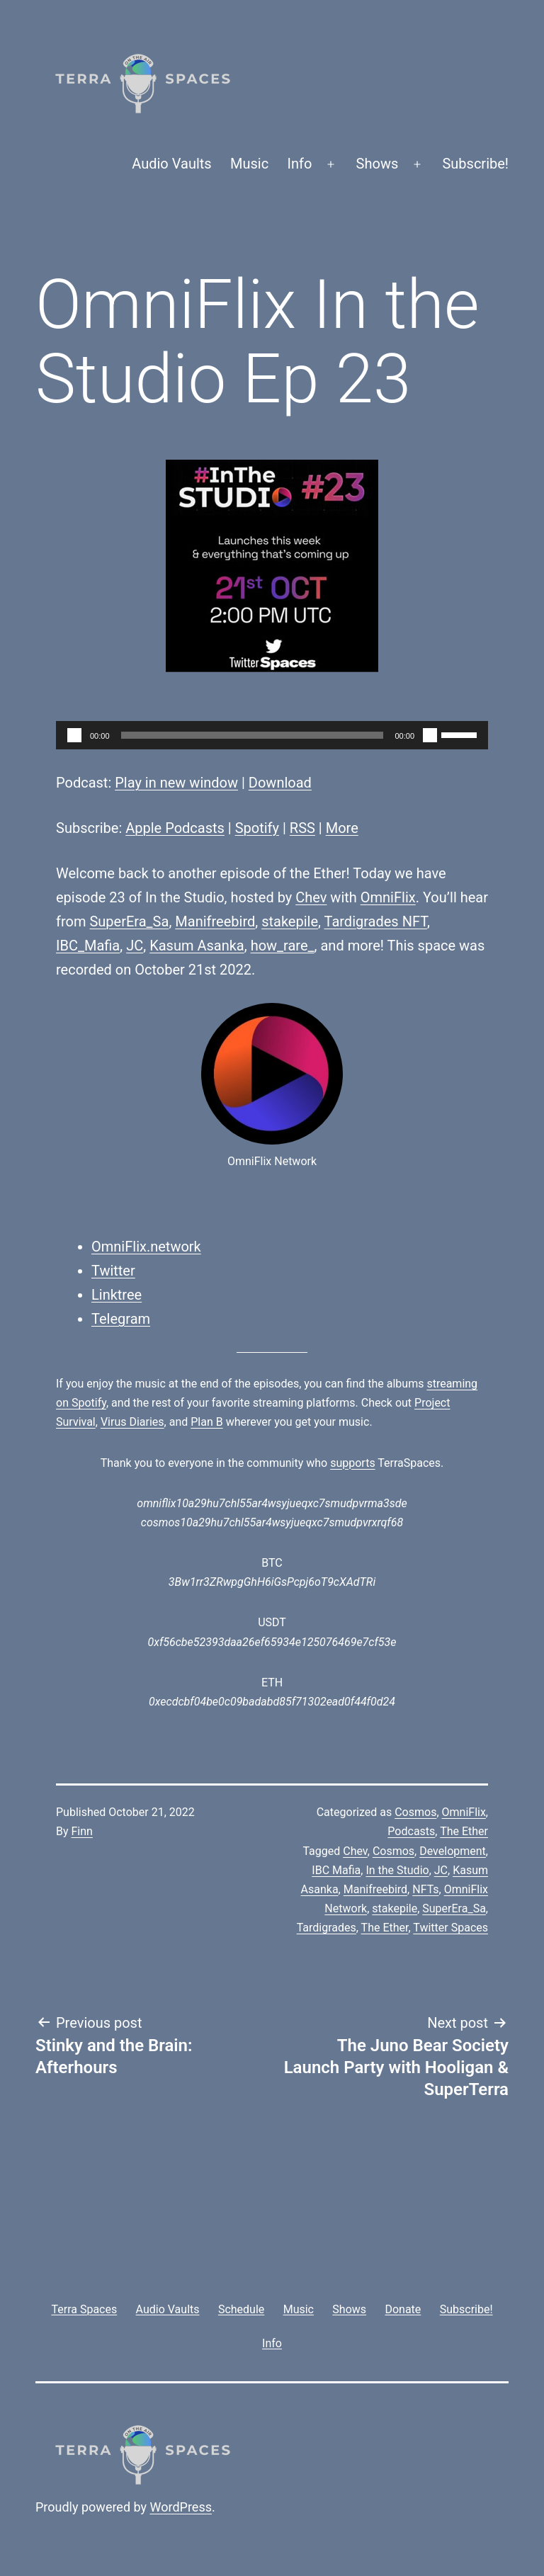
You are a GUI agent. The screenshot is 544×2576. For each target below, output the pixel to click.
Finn (82, 1831)
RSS (302, 827)
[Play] (74, 735)
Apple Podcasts (175, 827)
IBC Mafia (336, 1870)
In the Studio (397, 1870)
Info (300, 163)
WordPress (181, 2507)
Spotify (257, 827)
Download (280, 782)
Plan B (206, 1422)
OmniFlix (388, 897)
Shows (377, 163)
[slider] (252, 735)
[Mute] (430, 735)
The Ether (464, 1831)
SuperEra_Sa (129, 921)
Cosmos (415, 1812)
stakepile (289, 921)
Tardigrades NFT (375, 921)
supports (352, 1463)
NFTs (425, 1889)
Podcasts (411, 1831)
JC (134, 945)
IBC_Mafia (88, 945)
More (342, 827)
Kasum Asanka (196, 945)
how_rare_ (282, 945)
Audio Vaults (171, 163)
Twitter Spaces (450, 1927)
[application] (272, 735)
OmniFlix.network (146, 1246)
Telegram (120, 1318)
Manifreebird (215, 921)
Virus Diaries (132, 1422)
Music (249, 163)
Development (452, 1851)
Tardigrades (326, 1927)
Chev (311, 897)
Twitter (113, 1270)
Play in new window (176, 782)
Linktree (116, 1294)
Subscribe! (475, 163)
